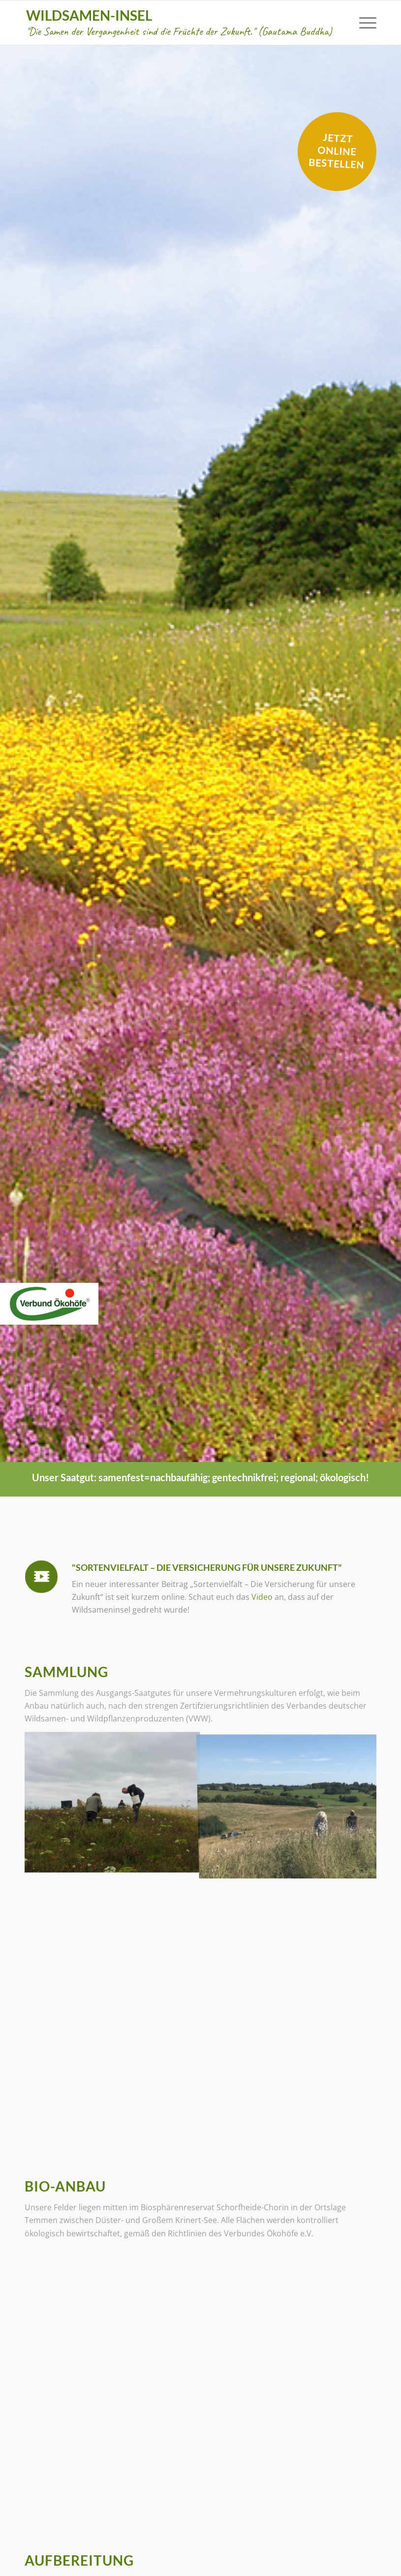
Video (261, 1596)
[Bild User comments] (112, 1802)
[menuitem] (362, 22)
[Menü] (362, 22)
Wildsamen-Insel (179, 22)
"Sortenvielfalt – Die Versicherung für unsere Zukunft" (207, 1567)
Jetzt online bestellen (336, 150)
